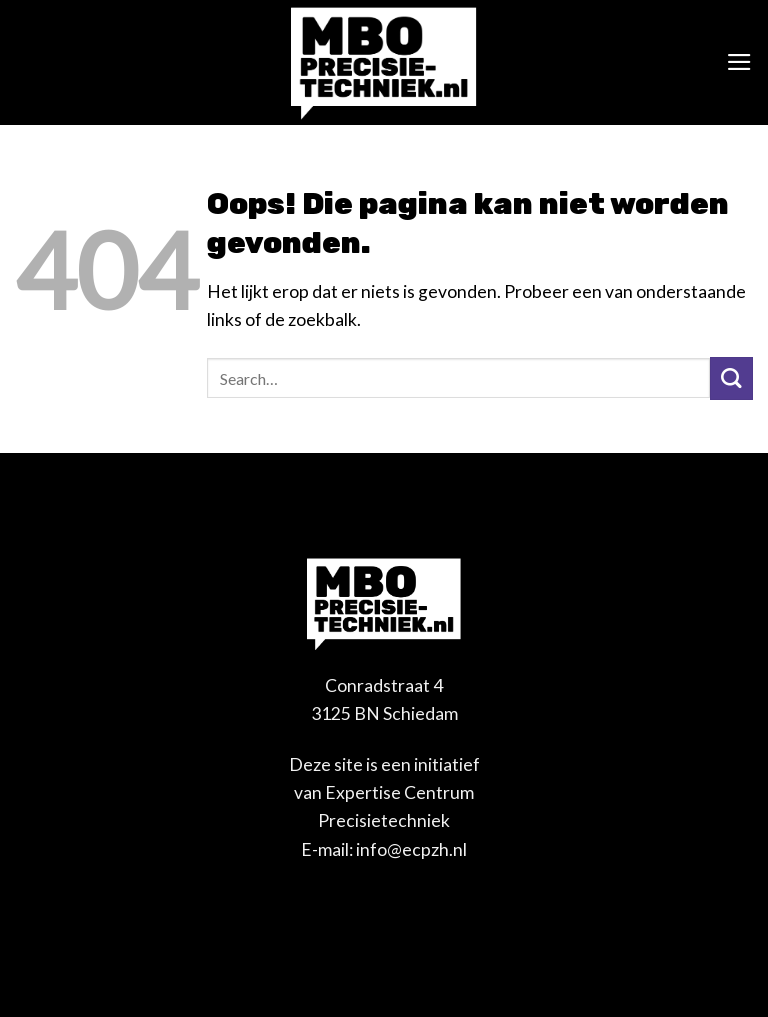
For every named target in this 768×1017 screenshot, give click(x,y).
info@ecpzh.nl (411, 849)
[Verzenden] (731, 378)
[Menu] (739, 62)
